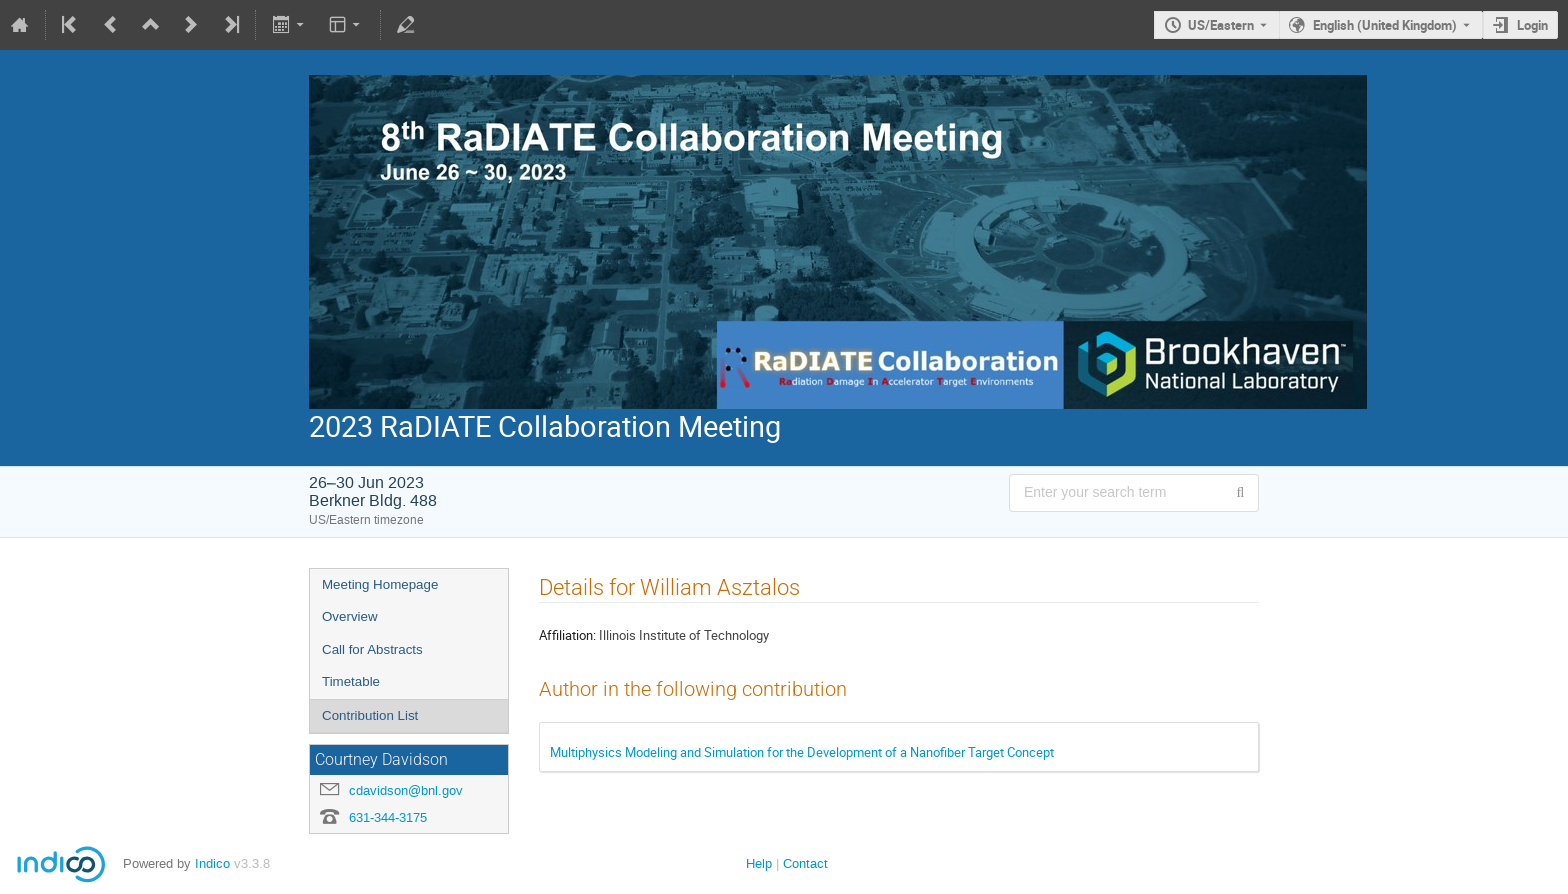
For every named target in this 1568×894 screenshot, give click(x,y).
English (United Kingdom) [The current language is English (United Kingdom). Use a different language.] (1385, 25)
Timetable (351, 681)
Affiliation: (567, 635)
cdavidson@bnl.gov (406, 790)
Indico (212, 863)
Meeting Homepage (380, 584)
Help (759, 863)
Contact (805, 863)
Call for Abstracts (372, 649)
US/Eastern (1221, 25)
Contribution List (370, 715)
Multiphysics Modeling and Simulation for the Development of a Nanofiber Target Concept (802, 752)
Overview (350, 616)
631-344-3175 (388, 817)
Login (1532, 25)
